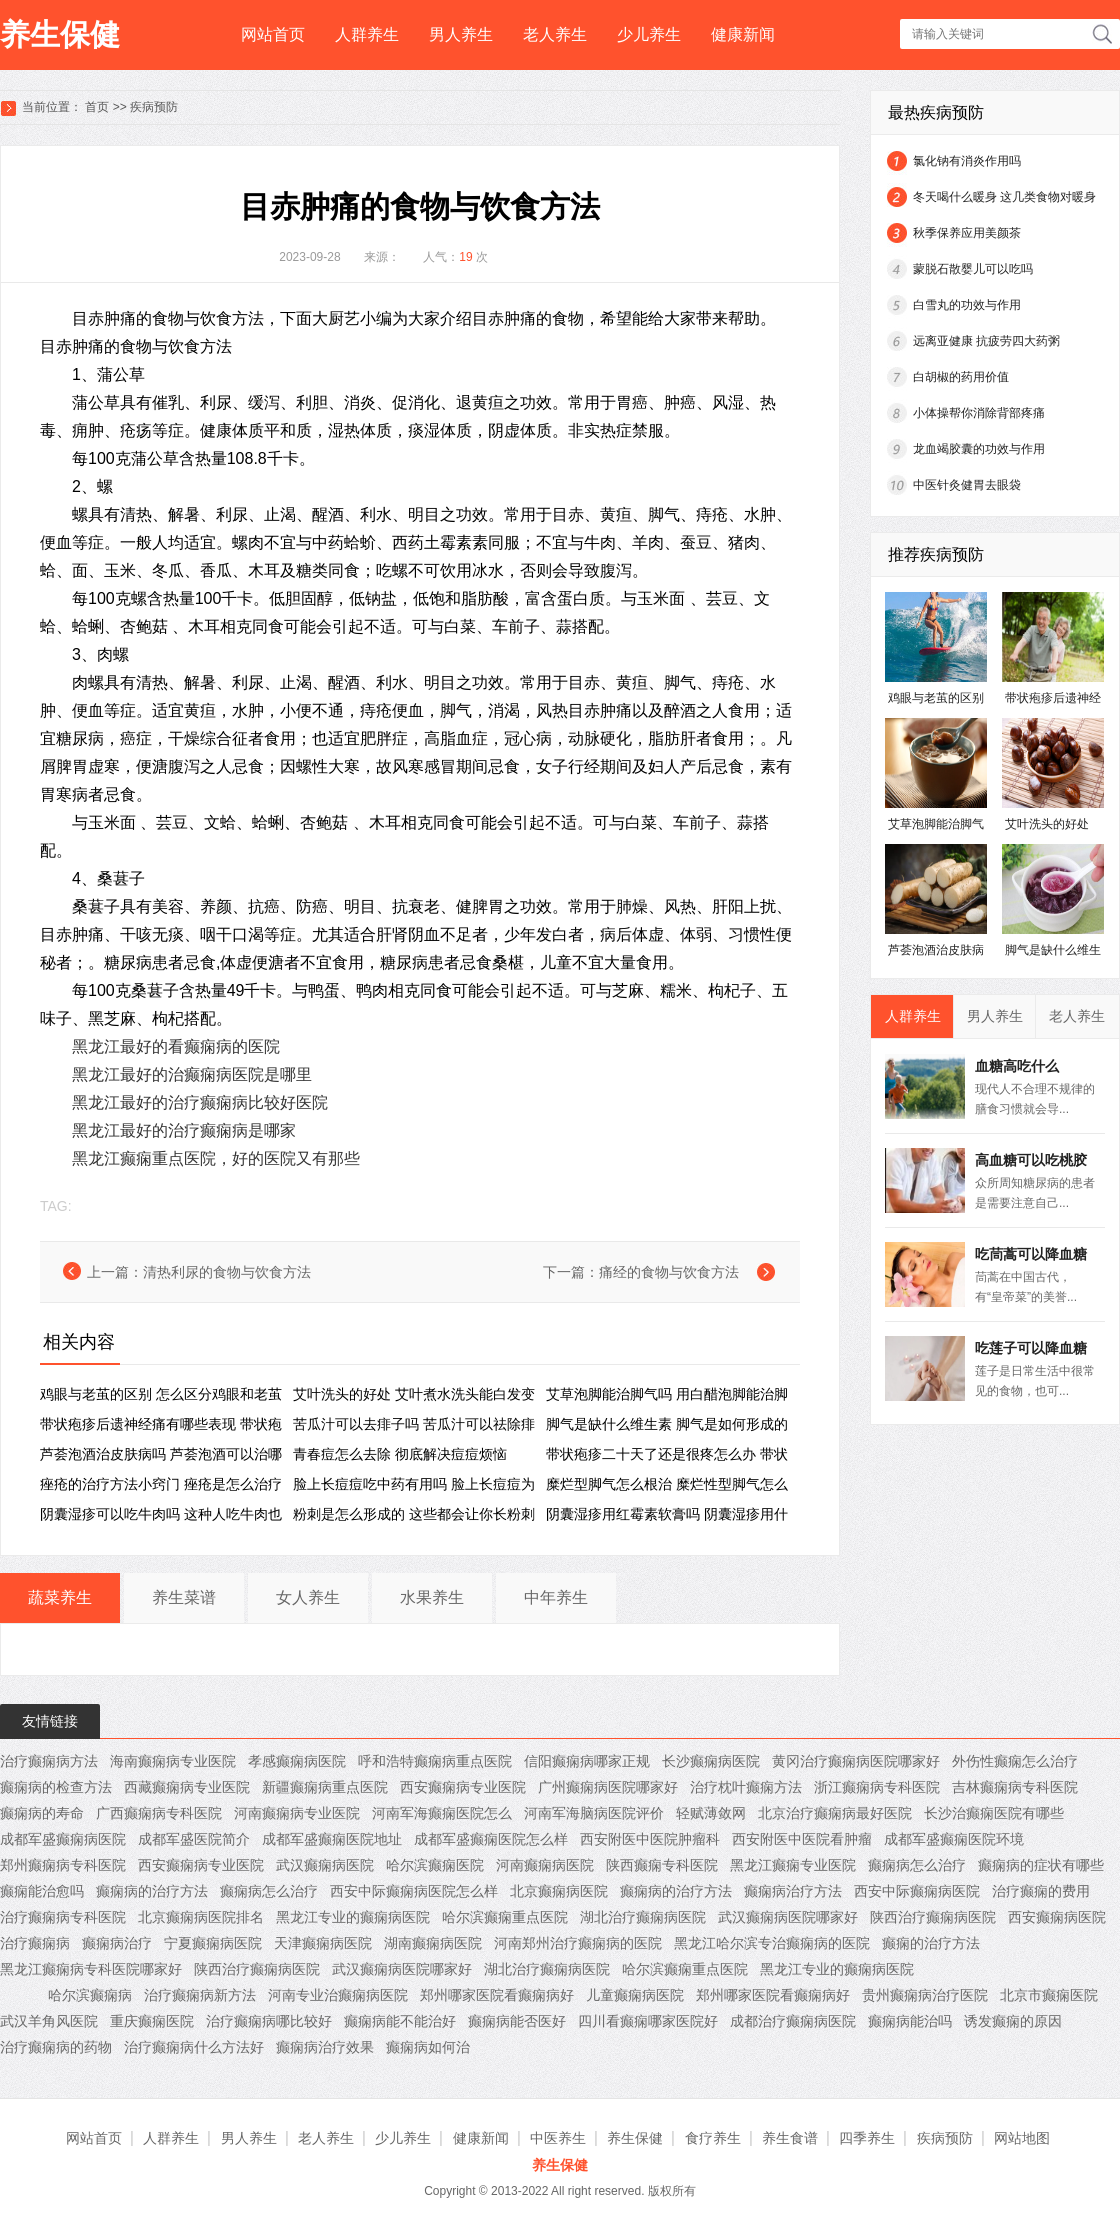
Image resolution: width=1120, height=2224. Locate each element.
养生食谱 (790, 2138)
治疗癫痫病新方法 (200, 1995)
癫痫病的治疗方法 (152, 1891)
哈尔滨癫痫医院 (435, 1865)
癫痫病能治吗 (910, 2021)
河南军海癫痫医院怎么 (442, 1813)
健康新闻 (743, 34)
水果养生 (432, 1597)
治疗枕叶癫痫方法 (746, 1787)
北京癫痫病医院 (559, 1891)
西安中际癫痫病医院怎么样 (414, 1891)
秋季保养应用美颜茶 (967, 233)
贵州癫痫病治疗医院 (925, 1995)
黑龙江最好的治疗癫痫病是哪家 (184, 1130)
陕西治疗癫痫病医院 (933, 1917)
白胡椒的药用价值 (961, 377)
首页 (97, 107)
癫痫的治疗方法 (931, 1943)
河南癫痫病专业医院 (297, 1813)
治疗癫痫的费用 (1041, 1891)
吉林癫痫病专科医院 (1015, 1787)
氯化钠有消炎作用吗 (967, 161)
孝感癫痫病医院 (297, 1761)
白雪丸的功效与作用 (967, 305)
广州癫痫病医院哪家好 (608, 1787)
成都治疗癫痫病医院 (793, 2021)
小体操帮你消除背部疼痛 (979, 413)
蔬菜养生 (60, 1597)
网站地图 (1022, 2138)
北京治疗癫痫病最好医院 (835, 1813)
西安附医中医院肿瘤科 (650, 1839)
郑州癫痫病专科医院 (63, 1865)
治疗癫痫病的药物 (56, 2047)
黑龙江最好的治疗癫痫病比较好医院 (200, 1102)
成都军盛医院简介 (194, 1839)
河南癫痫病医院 (545, 1865)
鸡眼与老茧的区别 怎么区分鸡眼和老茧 (161, 1394)
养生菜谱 (184, 1597)
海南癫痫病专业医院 (173, 1761)
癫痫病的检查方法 (56, 1787)
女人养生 (308, 1597)
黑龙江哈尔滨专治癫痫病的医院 (772, 1943)
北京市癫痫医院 (1049, 1995)
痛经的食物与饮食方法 (669, 1272)
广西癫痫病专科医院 (159, 1813)
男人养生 (461, 34)
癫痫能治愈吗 (42, 1891)
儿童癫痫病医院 (635, 1995)
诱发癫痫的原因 (1013, 2021)
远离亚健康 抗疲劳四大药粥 (986, 341)
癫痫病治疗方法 (793, 1891)
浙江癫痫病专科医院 (877, 1787)
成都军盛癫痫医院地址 (332, 1839)
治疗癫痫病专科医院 (63, 1917)
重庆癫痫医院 (152, 2021)
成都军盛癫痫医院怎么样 (491, 1839)
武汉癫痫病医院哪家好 (788, 1917)
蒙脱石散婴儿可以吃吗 (973, 269)
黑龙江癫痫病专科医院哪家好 (91, 1969)
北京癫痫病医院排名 (201, 1917)
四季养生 (867, 2138)
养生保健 (60, 34)
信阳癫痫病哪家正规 (587, 1761)
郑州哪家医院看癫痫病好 (497, 1995)
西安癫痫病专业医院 (463, 1787)
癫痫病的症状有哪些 (1041, 1865)
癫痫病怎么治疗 (917, 1865)
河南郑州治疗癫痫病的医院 (578, 1943)
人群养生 (367, 34)
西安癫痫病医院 (1057, 1917)
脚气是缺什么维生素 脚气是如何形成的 (667, 1424)
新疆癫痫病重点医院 (325, 1787)
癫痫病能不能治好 (400, 2021)
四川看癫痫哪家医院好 (648, 2021)
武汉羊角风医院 (49, 2021)
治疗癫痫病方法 (49, 1761)
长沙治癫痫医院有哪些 (994, 1813)
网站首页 (273, 34)
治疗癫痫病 (35, 1943)
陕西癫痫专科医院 (662, 1865)
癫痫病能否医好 (517, 2021)
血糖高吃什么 (1017, 1066)
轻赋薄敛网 (711, 1813)
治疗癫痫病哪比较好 (269, 2021)
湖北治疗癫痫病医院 (643, 1917)
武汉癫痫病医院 (325, 1865)
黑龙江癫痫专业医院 (793, 1865)
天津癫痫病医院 (323, 1943)
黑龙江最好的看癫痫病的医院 (176, 1046)
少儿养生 (649, 34)
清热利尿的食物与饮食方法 (227, 1272)
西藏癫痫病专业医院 (187, 1787)
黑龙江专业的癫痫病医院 (353, 1917)
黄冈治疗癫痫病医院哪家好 (856, 1761)
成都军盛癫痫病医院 (63, 1839)
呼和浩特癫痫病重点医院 (435, 1761)
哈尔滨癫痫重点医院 (505, 1917)
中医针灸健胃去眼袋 (967, 485)
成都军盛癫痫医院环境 (954, 1839)
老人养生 (555, 34)
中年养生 (556, 1597)
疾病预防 (154, 107)
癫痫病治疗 (117, 1943)
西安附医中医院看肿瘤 (802, 1839)
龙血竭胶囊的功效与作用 (979, 449)
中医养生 (558, 2138)
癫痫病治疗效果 (325, 2047)
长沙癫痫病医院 (711, 1761)
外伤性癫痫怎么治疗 (1015, 1761)
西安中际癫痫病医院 (917, 1891)
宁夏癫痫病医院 (213, 1943)
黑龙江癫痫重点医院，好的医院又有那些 (216, 1158)
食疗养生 (713, 2138)
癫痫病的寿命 (42, 1813)
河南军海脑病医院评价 (594, 1813)
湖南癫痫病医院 (433, 1943)
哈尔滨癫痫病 (90, 1995)
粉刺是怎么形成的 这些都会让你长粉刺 (414, 1514)
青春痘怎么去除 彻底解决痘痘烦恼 (400, 1454)
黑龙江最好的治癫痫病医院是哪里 (192, 1074)
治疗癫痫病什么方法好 (194, 2047)
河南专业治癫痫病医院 (338, 1995)
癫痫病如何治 (428, 2047)
